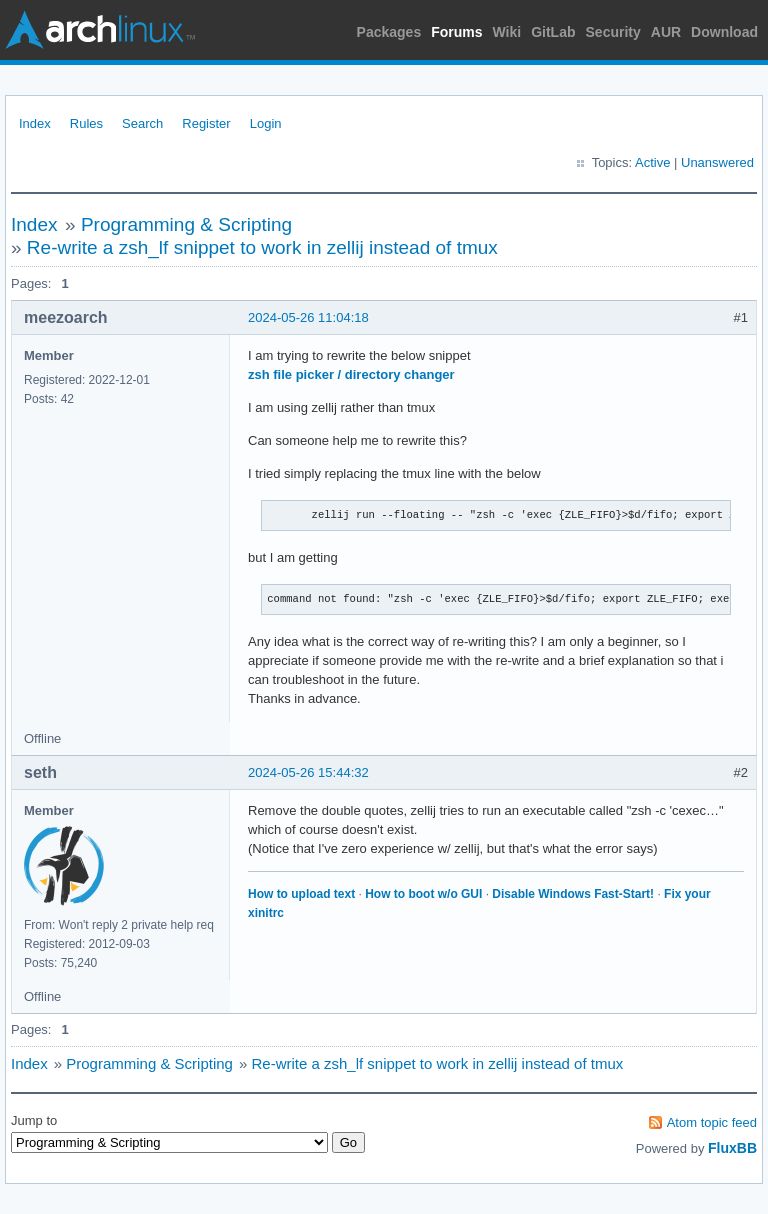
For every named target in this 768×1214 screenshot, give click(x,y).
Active (652, 162)
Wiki (507, 32)
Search (142, 123)
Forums (456, 32)
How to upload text (301, 894)
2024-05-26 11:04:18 (308, 317)
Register (206, 123)
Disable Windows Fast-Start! (573, 894)
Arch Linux (100, 30)
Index (35, 123)
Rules (86, 123)
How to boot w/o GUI (423, 894)
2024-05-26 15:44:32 (308, 772)
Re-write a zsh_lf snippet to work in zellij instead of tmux (262, 247)
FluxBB (732, 1148)
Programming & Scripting (186, 224)
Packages (389, 32)
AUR (666, 32)
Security (613, 32)
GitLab (553, 32)
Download (724, 32)
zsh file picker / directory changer (351, 374)
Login (266, 123)
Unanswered (717, 162)
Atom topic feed (712, 1122)
